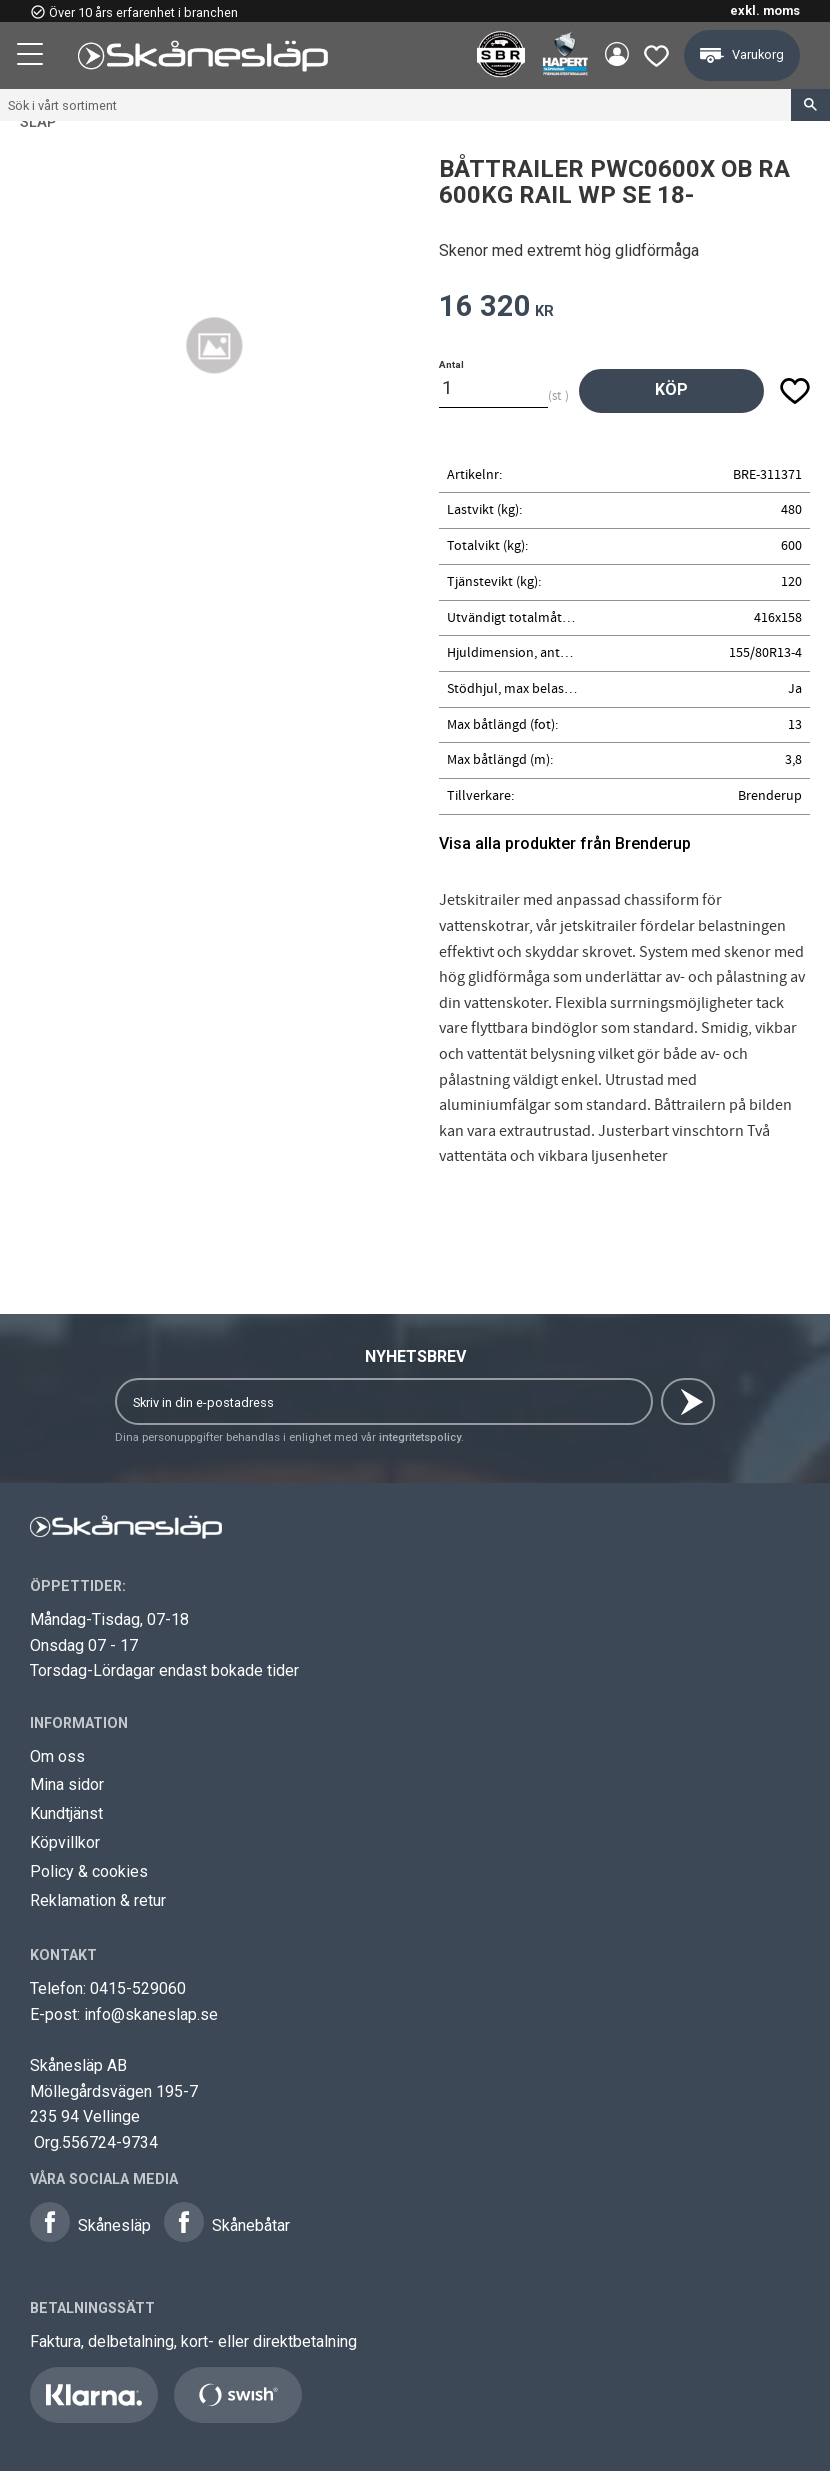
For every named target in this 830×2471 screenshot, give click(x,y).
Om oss (57, 1756)
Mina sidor (67, 1784)
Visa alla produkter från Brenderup (565, 843)
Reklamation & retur (98, 1900)
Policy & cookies (89, 1871)
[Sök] (810, 105)
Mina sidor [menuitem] (614, 56)
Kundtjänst (66, 1813)
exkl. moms (765, 10)
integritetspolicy (420, 1437)
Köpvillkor (65, 1842)
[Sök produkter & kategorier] (395, 105)
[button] (32, 57)
